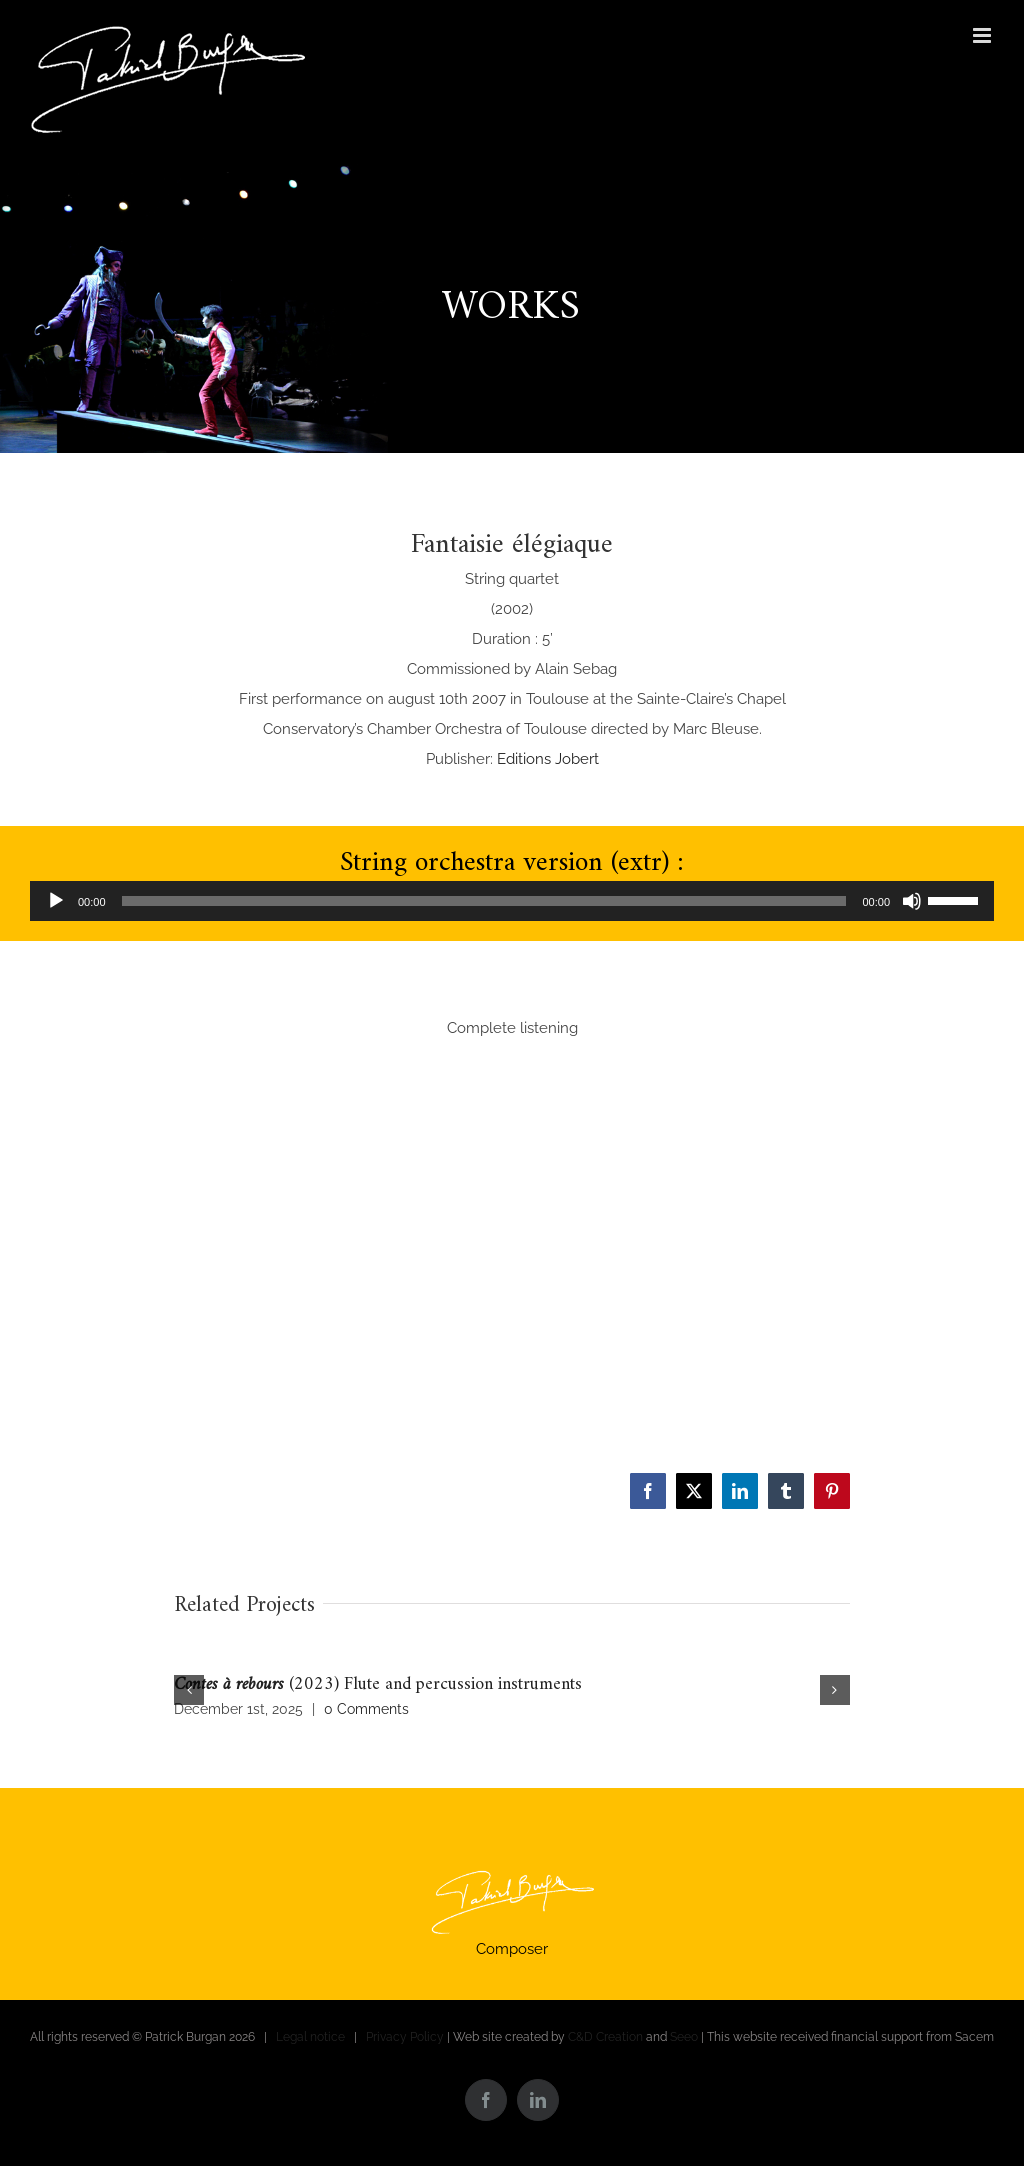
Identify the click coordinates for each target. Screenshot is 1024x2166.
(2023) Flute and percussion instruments (378, 1684)
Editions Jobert (548, 759)
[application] (512, 901)
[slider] (484, 901)
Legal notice (310, 2037)
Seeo (684, 2037)
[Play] (56, 901)
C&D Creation (605, 2037)
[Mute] (912, 901)
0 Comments (366, 1709)
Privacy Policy (405, 2037)
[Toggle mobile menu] (983, 35)
